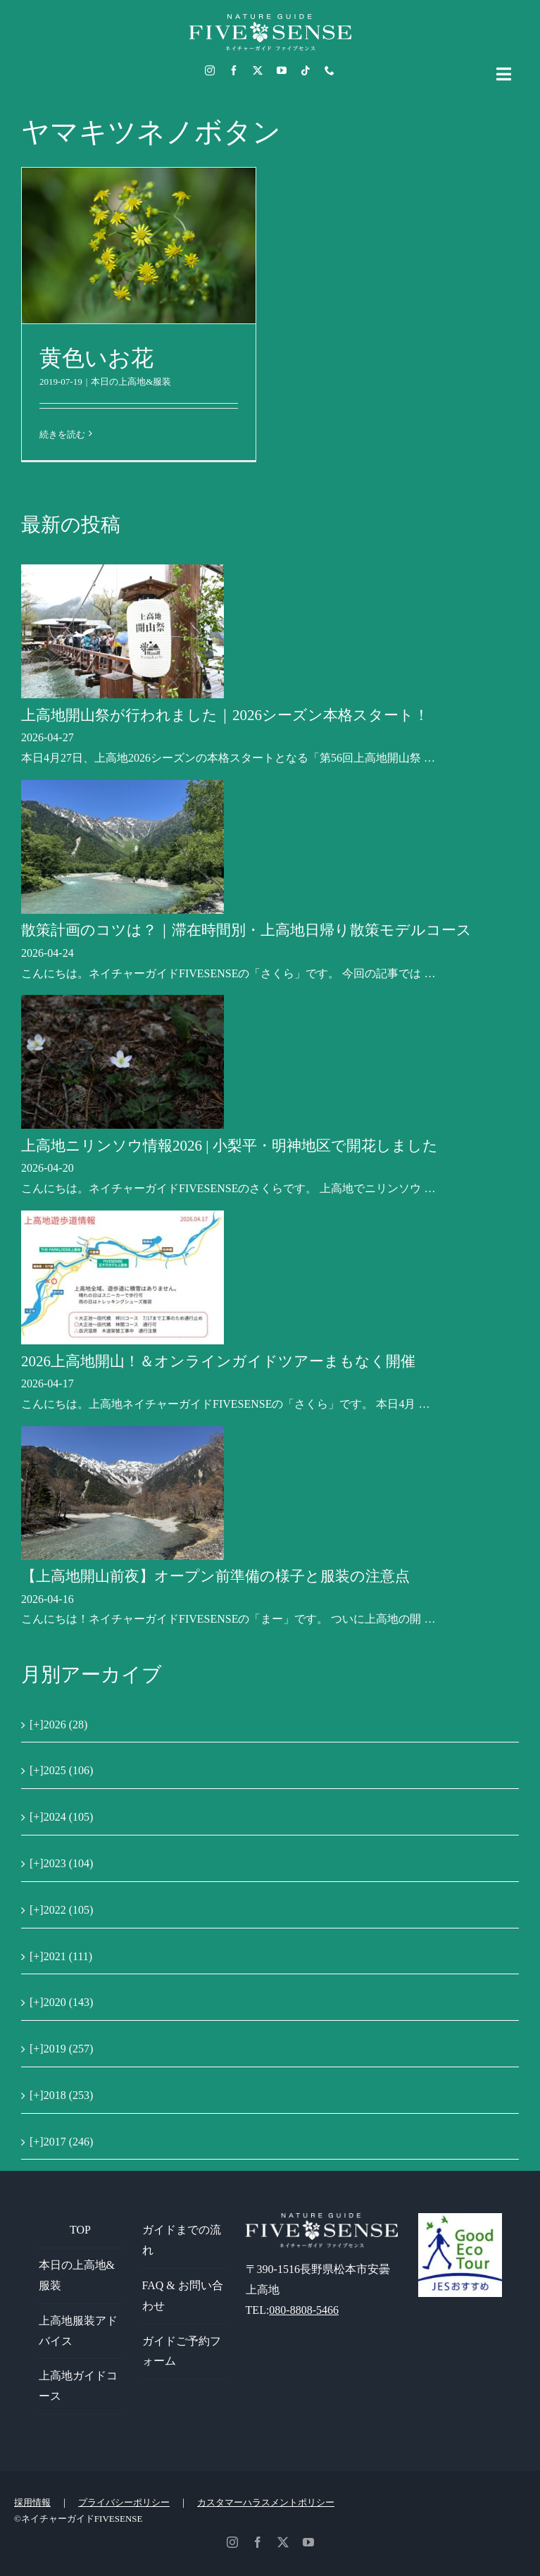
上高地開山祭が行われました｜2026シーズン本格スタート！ (225, 715)
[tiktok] (305, 70)
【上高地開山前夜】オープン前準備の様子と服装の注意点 (215, 1576)
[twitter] (258, 70)
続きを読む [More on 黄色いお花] (62, 434)
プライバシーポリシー (124, 2502)
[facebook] (234, 70)
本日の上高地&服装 (131, 381)
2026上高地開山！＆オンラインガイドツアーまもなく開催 (218, 1361)
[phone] (329, 70)
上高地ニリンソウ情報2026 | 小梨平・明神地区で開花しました (229, 1145)
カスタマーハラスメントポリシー (265, 2502)
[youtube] (282, 70)
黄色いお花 (96, 358)
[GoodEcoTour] (460, 2218)
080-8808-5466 (304, 2310)
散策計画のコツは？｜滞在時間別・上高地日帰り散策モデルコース (246, 930)
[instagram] (210, 70)
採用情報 (32, 2502)
